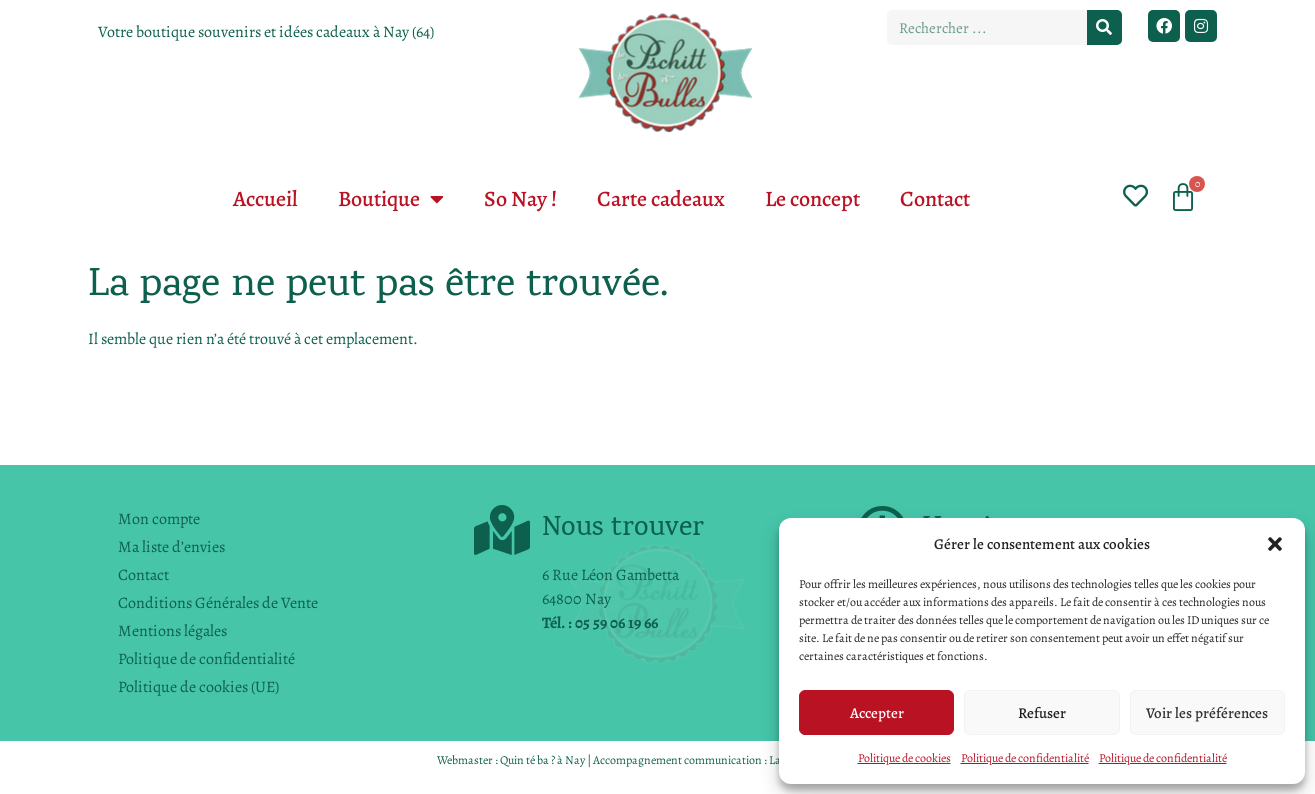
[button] (1275, 544)
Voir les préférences (1207, 713)
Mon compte (159, 519)
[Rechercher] (1104, 27)
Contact (935, 199)
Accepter (877, 713)
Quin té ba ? (527, 760)
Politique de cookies (904, 758)
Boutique (391, 199)
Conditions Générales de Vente (218, 603)
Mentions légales (172, 631)
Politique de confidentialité (1025, 758)
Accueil (265, 199)
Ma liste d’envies (171, 547)
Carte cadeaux (661, 199)
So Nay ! (520, 199)
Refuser (1042, 713)
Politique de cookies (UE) (198, 687)
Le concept (812, 199)
